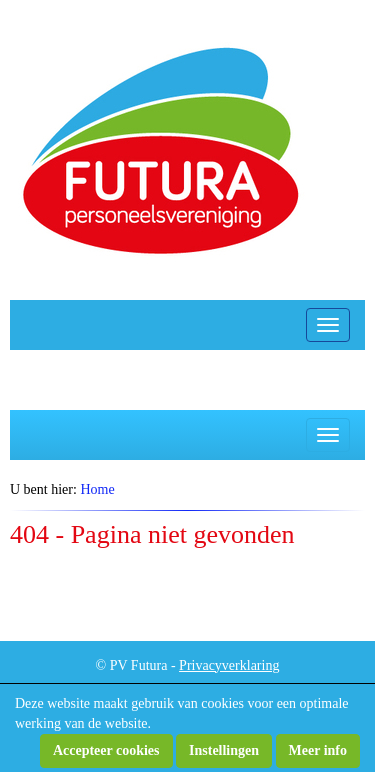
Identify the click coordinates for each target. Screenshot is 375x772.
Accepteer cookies (106, 750)
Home (97, 489)
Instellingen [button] (224, 750)
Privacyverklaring (229, 665)
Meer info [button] (318, 750)
